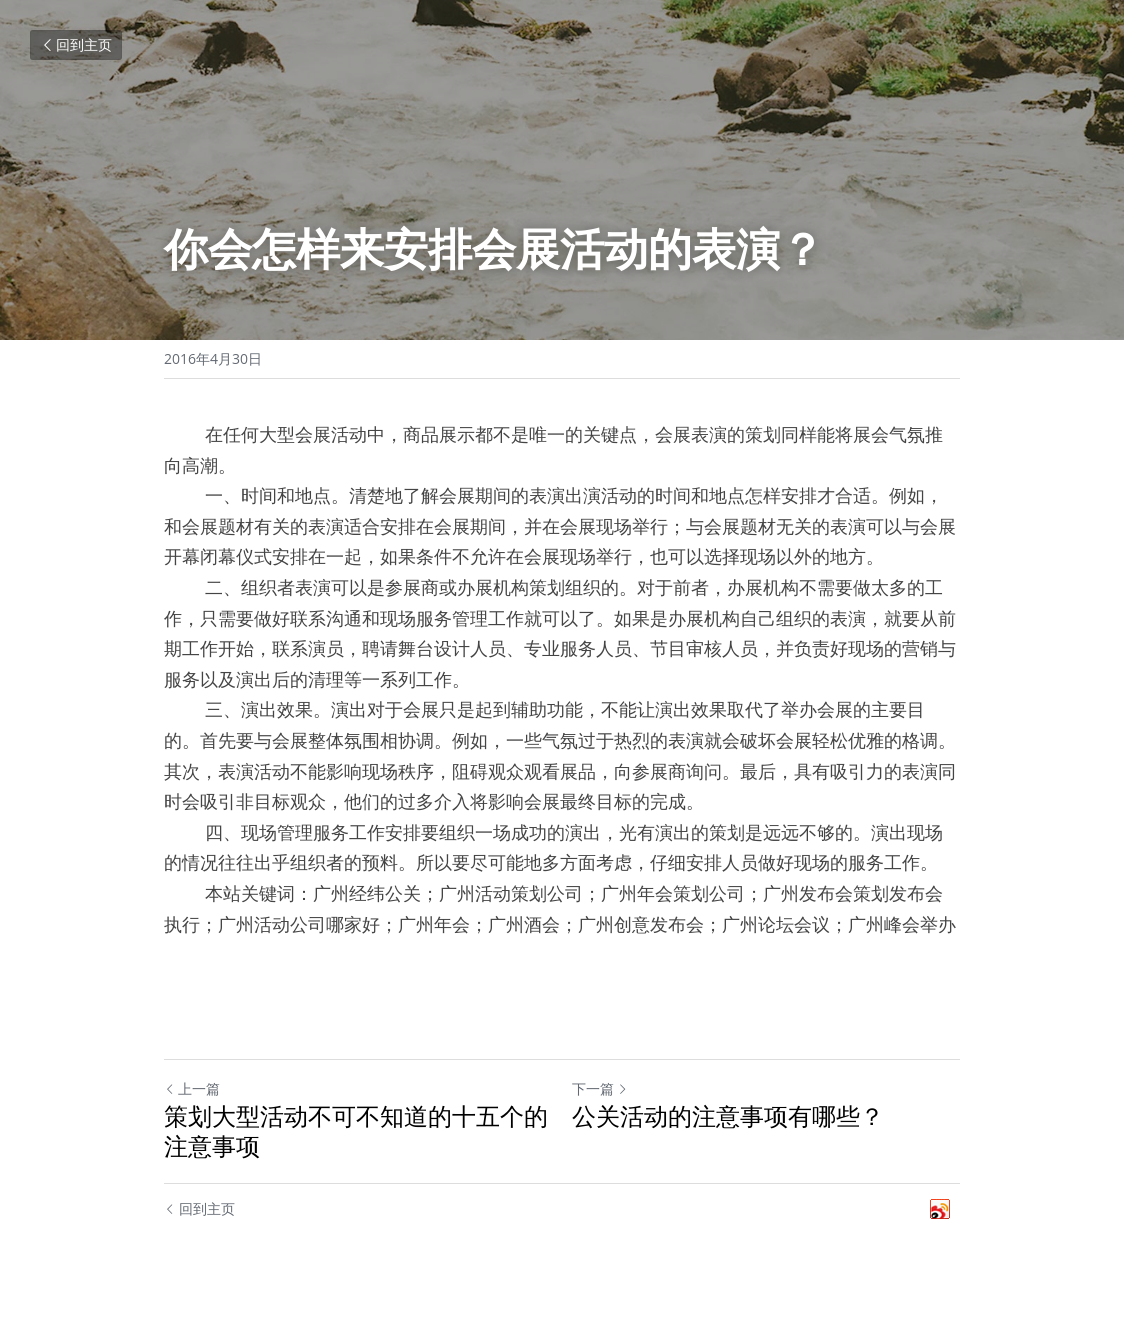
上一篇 (192, 1088)
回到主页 (76, 44)
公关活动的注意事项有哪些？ (728, 1116)
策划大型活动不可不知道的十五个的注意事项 (356, 1131)
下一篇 (600, 1088)
